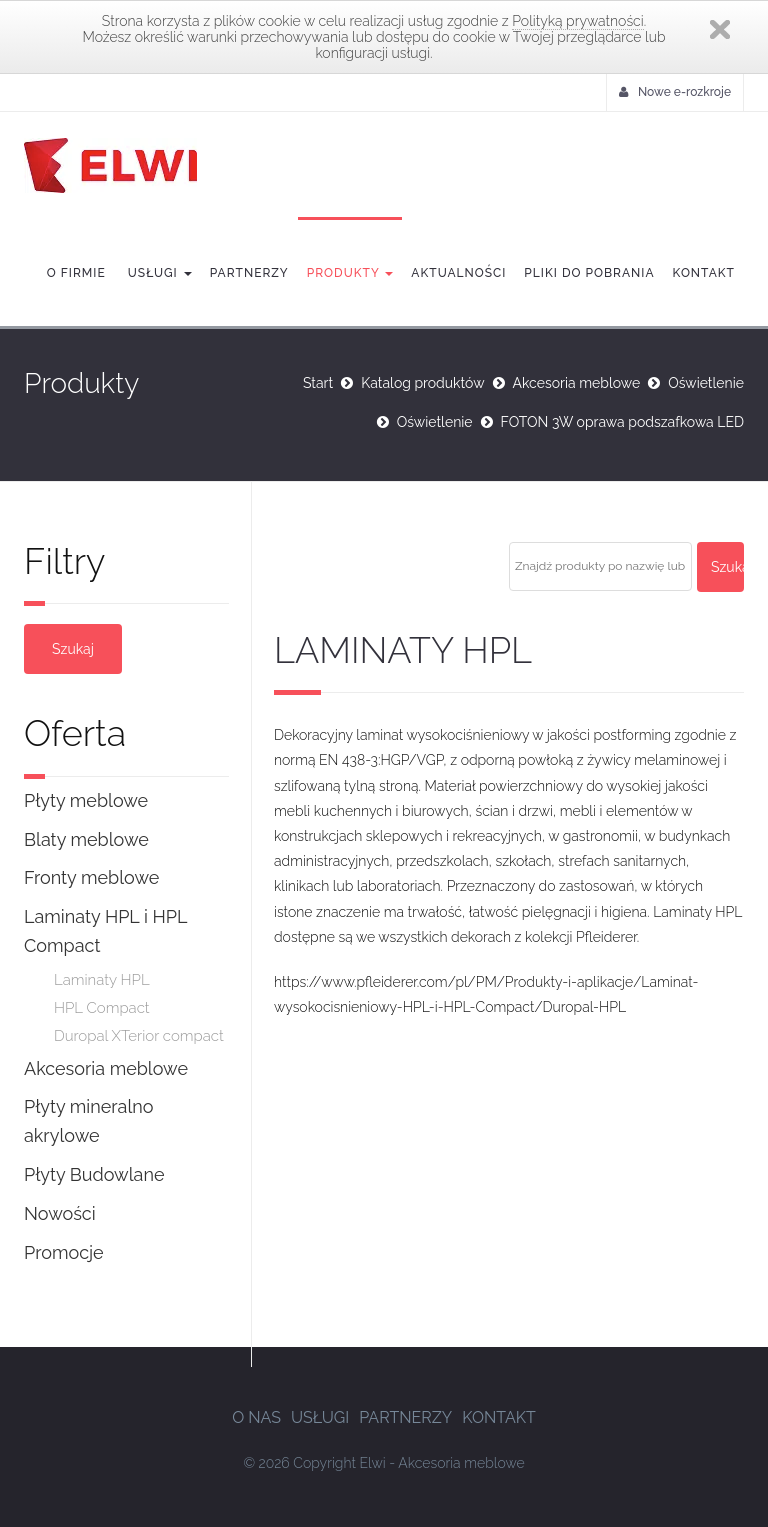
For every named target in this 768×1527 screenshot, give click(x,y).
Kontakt (704, 273)
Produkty (350, 273)
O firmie (76, 273)
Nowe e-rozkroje (675, 92)
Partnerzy (249, 273)
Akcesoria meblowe (577, 383)
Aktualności (458, 273)
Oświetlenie (706, 383)
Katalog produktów (422, 383)
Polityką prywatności (577, 21)
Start (318, 383)
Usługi (158, 273)
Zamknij (720, 29)
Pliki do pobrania (589, 273)
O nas (256, 1417)
